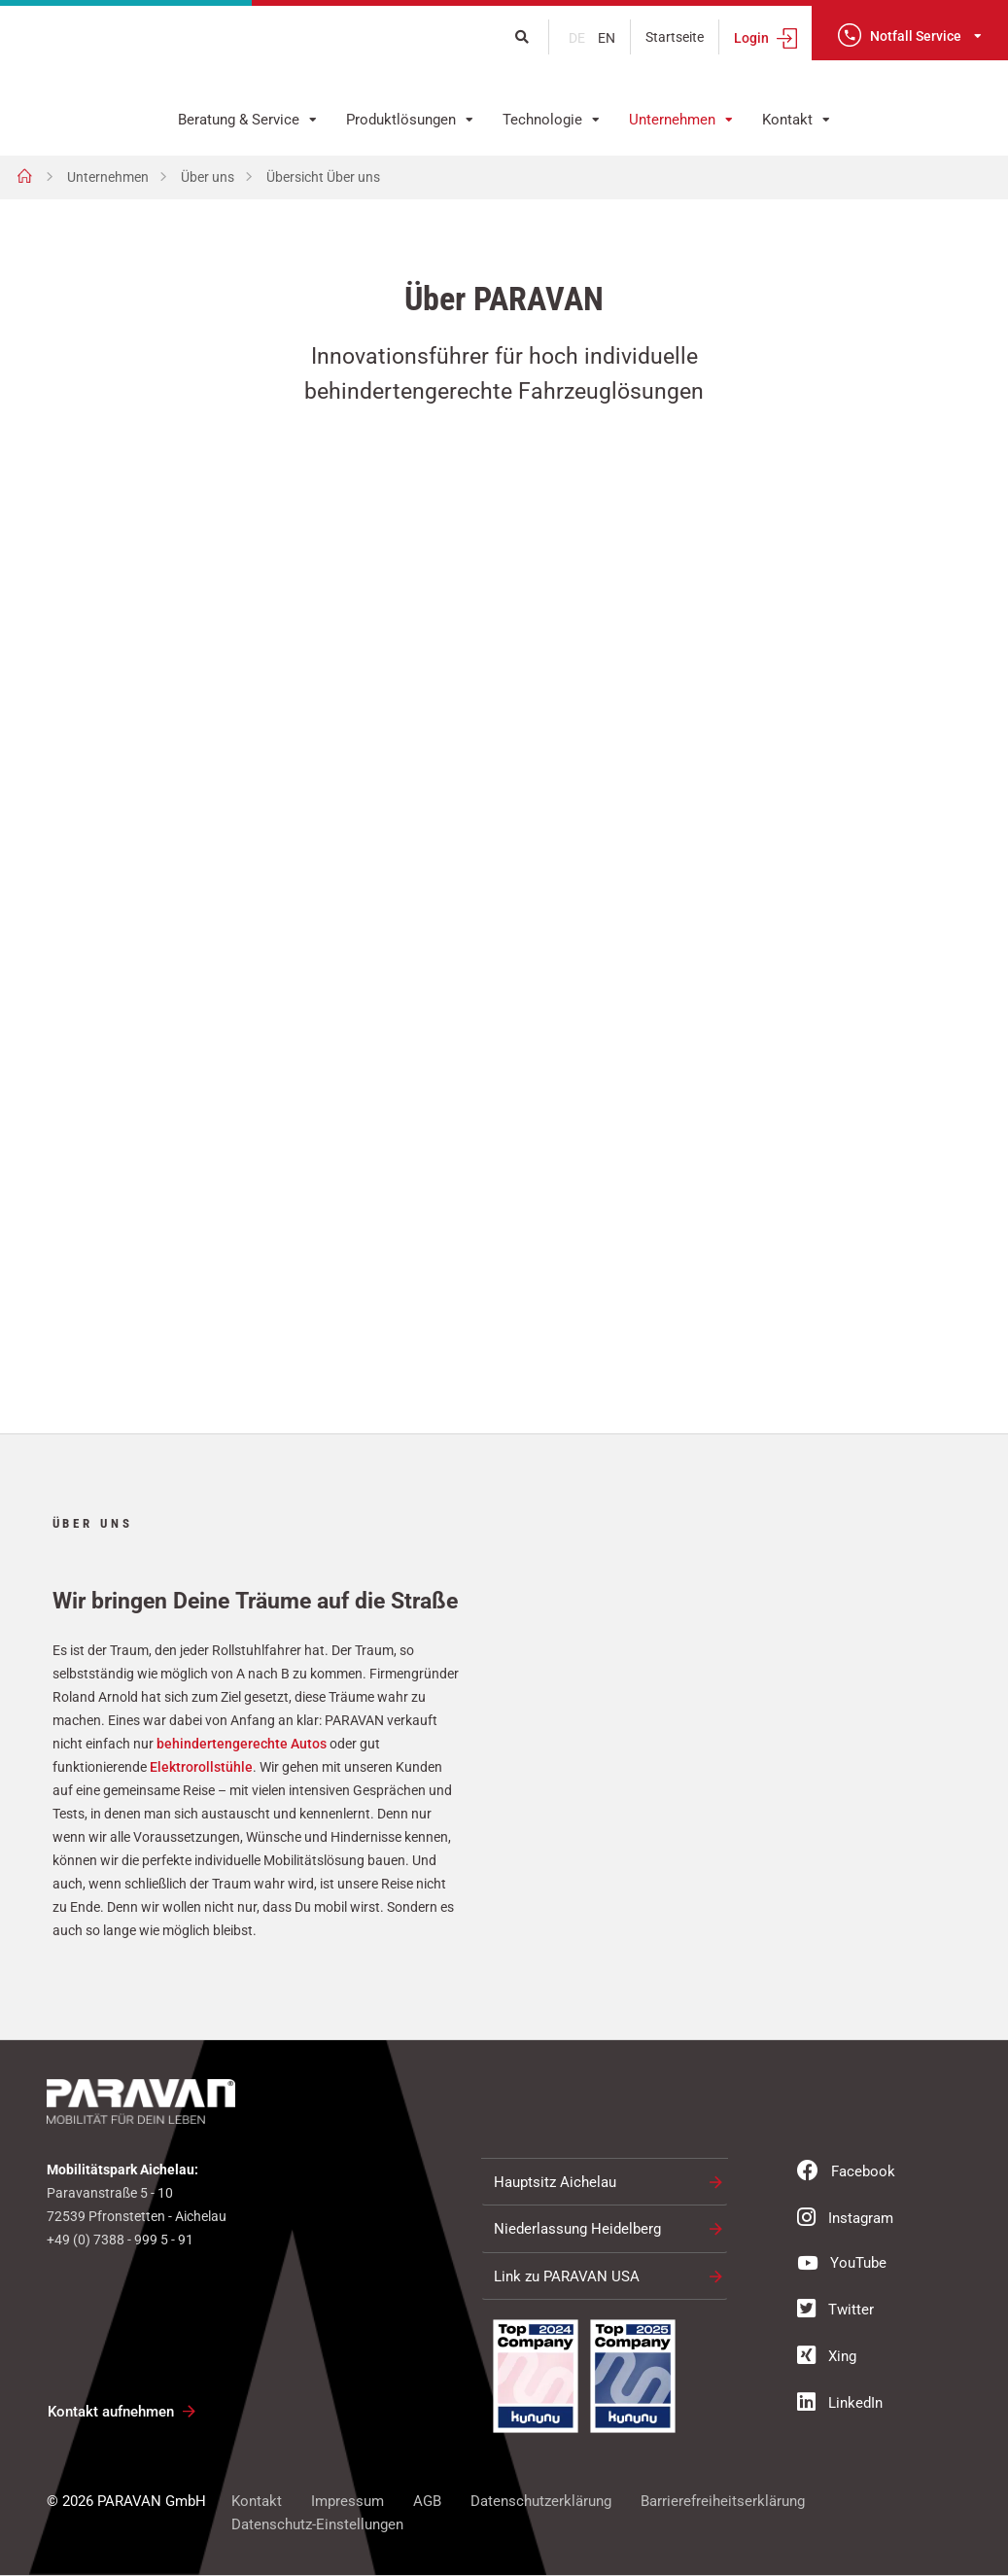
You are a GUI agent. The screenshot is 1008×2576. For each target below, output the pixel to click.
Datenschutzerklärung (540, 2502)
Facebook (846, 2171)
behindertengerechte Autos (241, 1743)
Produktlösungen (401, 119)
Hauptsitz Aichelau (555, 2183)
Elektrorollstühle (201, 1767)
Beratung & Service (238, 119)
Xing (826, 2356)
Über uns (207, 177)
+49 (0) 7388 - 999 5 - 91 (120, 2240)
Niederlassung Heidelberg (577, 2230)
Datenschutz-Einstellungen (317, 2525)
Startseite (674, 37)
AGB (427, 2502)
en (606, 38)
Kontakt (787, 119)
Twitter (835, 2309)
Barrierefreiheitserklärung (723, 2502)
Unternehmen (672, 119)
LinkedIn (840, 2403)
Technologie (542, 119)
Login (751, 38)
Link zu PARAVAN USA (567, 2277)
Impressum (347, 2502)
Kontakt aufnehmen (111, 2412)
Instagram (845, 2218)
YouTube (841, 2263)
